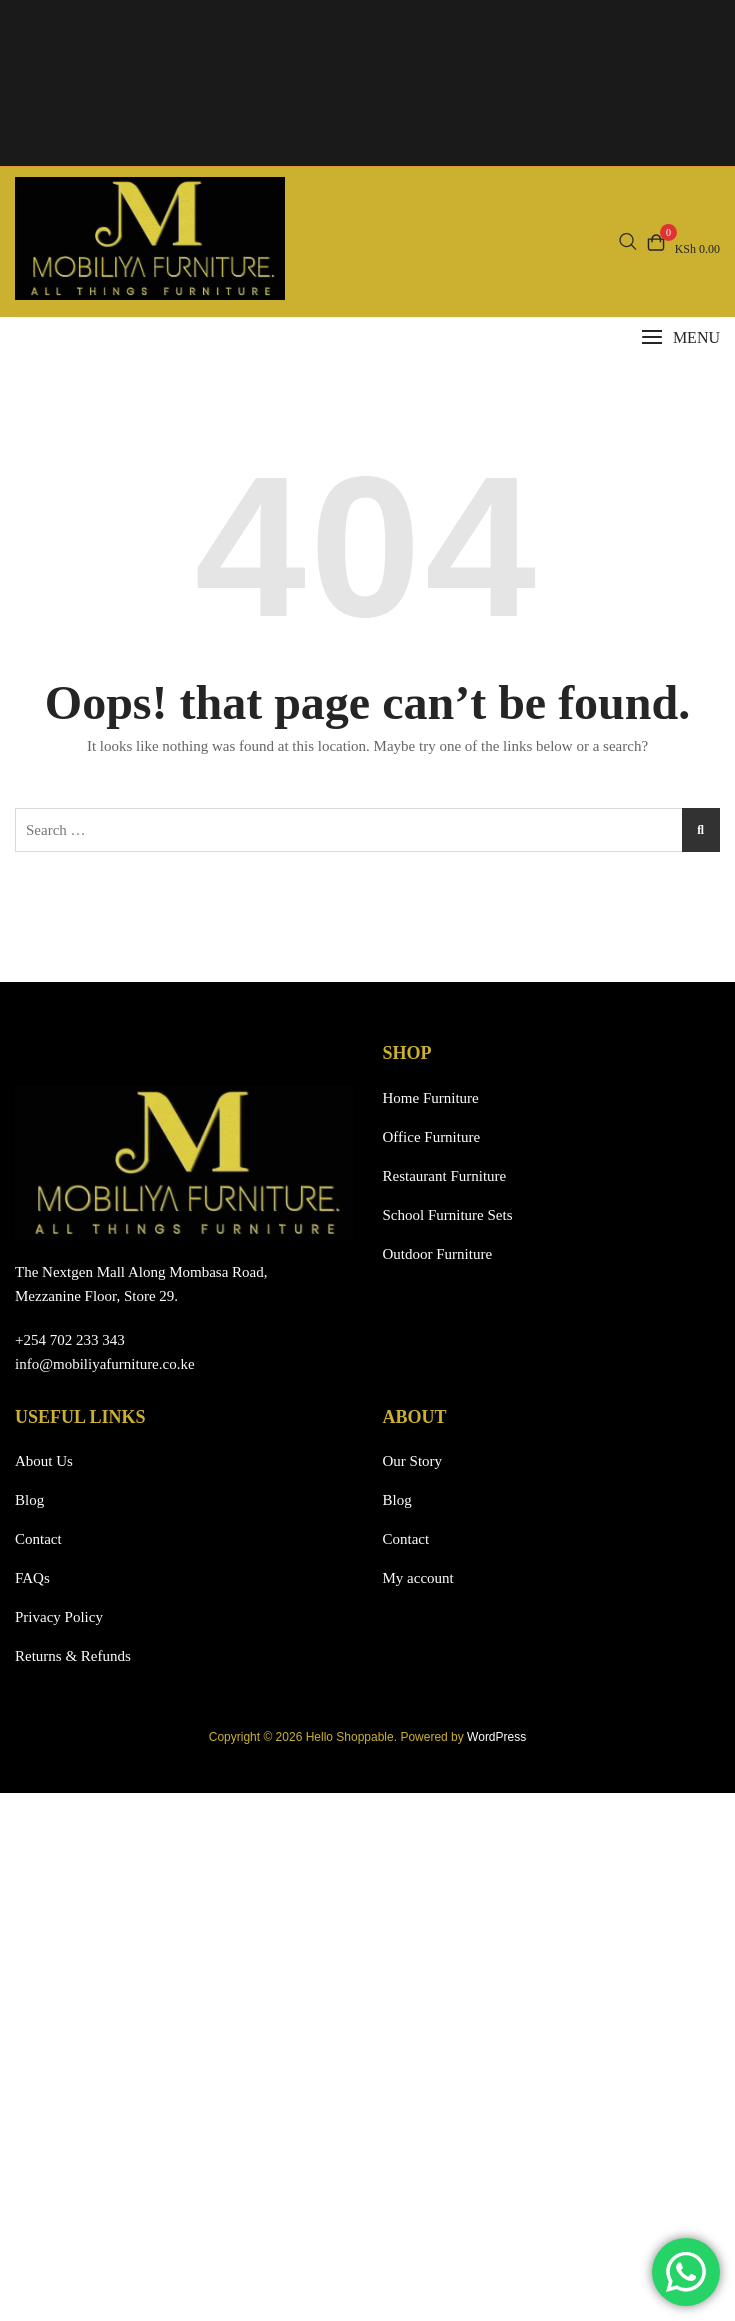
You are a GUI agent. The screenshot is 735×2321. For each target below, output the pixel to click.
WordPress (496, 1737)
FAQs (32, 1578)
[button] (680, 337)
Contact (38, 1539)
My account (418, 1578)
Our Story (413, 1461)
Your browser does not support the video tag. (368, 83)
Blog (29, 1500)
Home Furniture (431, 1098)
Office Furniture (432, 1137)
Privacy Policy (59, 1617)
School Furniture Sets (448, 1215)
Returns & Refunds (73, 1656)
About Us (44, 1461)
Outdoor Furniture (438, 1254)
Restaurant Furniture (445, 1176)
